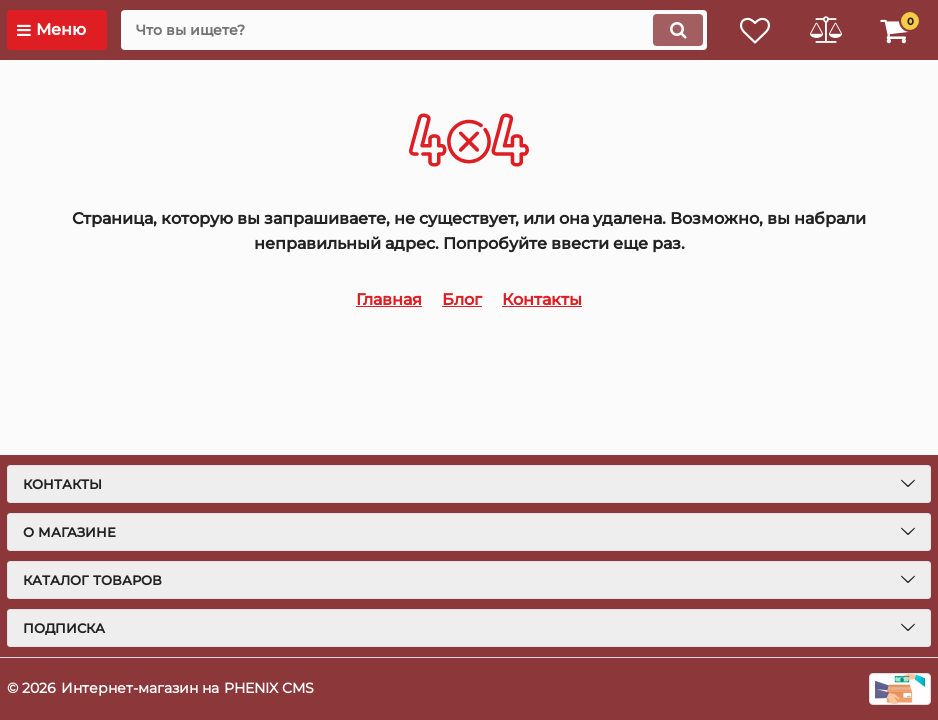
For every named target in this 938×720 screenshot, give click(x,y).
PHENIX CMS (269, 688)
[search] (414, 30)
